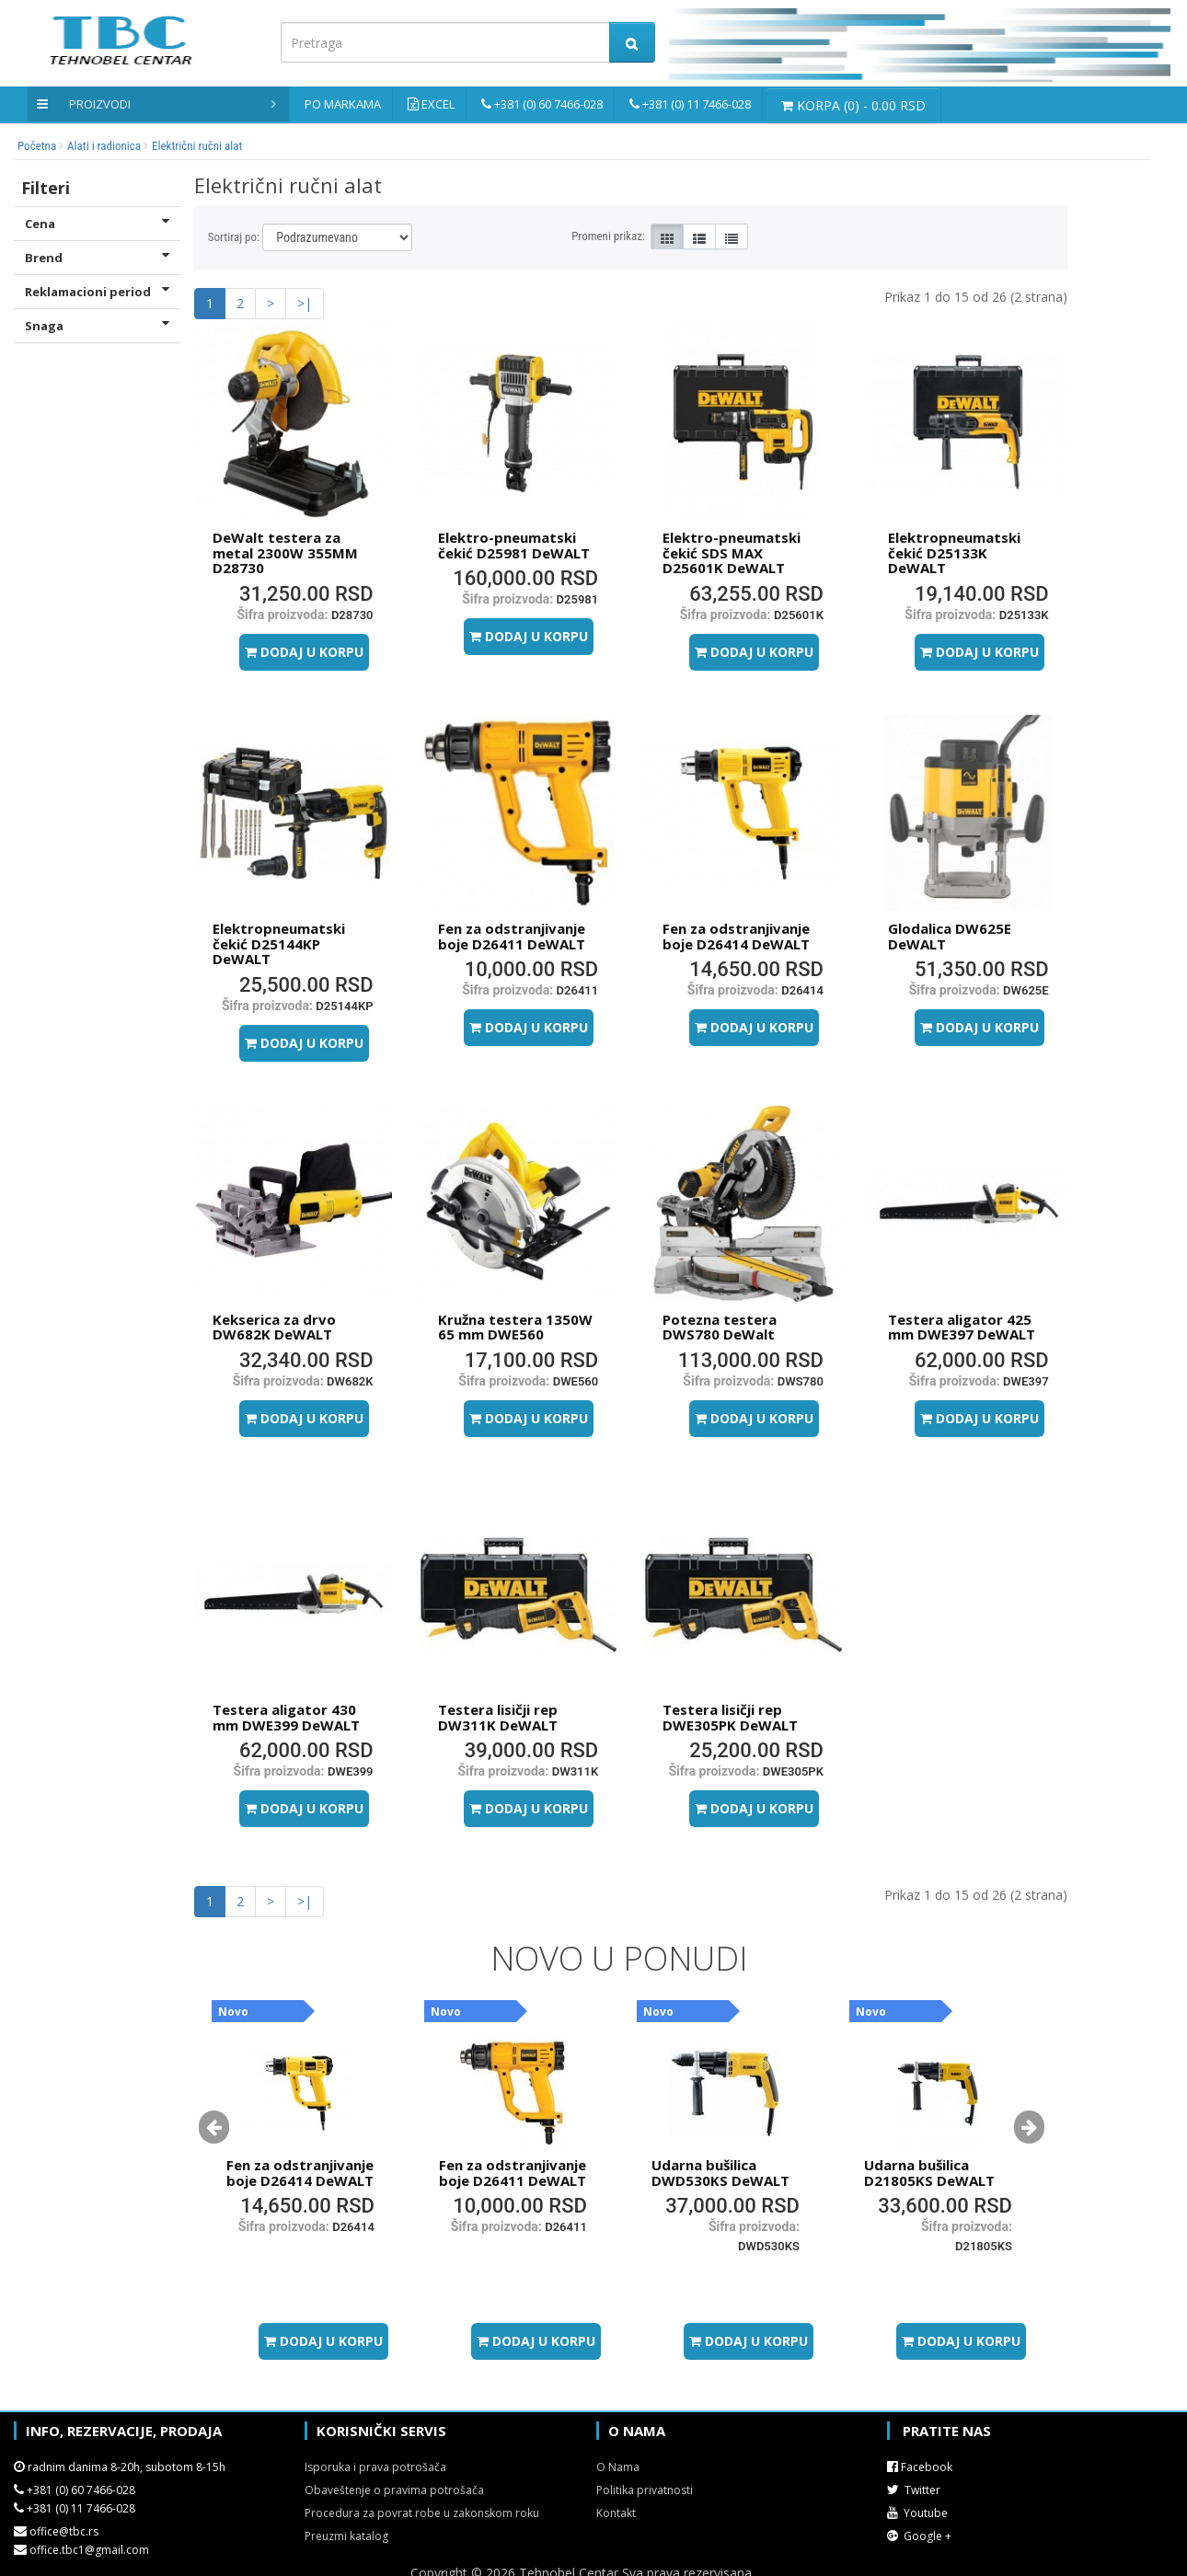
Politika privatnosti (644, 2490)
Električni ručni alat (197, 146)
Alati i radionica (104, 146)
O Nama (618, 2467)
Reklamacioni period (97, 291)
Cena (97, 223)
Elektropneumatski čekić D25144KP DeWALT (279, 943)
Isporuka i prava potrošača (375, 2467)
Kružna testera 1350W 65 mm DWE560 (515, 1327)
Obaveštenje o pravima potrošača (394, 2490)
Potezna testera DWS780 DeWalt (720, 1327)
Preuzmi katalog (346, 2536)
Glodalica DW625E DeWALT (949, 936)
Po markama (343, 104)
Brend (97, 257)
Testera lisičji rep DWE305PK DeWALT (730, 1717)
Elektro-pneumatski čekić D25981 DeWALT (514, 545)
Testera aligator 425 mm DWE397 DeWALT (961, 1327)
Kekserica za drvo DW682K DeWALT (274, 1327)
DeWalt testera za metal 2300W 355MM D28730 (285, 552)
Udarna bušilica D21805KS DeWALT (929, 2173)
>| (304, 303)
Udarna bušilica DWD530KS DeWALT (720, 2173)
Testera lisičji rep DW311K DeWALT (498, 1717)
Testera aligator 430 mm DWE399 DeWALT (286, 1717)
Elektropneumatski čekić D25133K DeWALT (954, 552)
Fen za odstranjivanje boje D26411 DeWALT (511, 936)
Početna (36, 146)
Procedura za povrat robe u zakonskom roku (422, 2513)
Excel (438, 104)
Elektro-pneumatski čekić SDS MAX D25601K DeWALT (732, 552)
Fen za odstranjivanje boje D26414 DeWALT (736, 936)
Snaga (97, 325)
